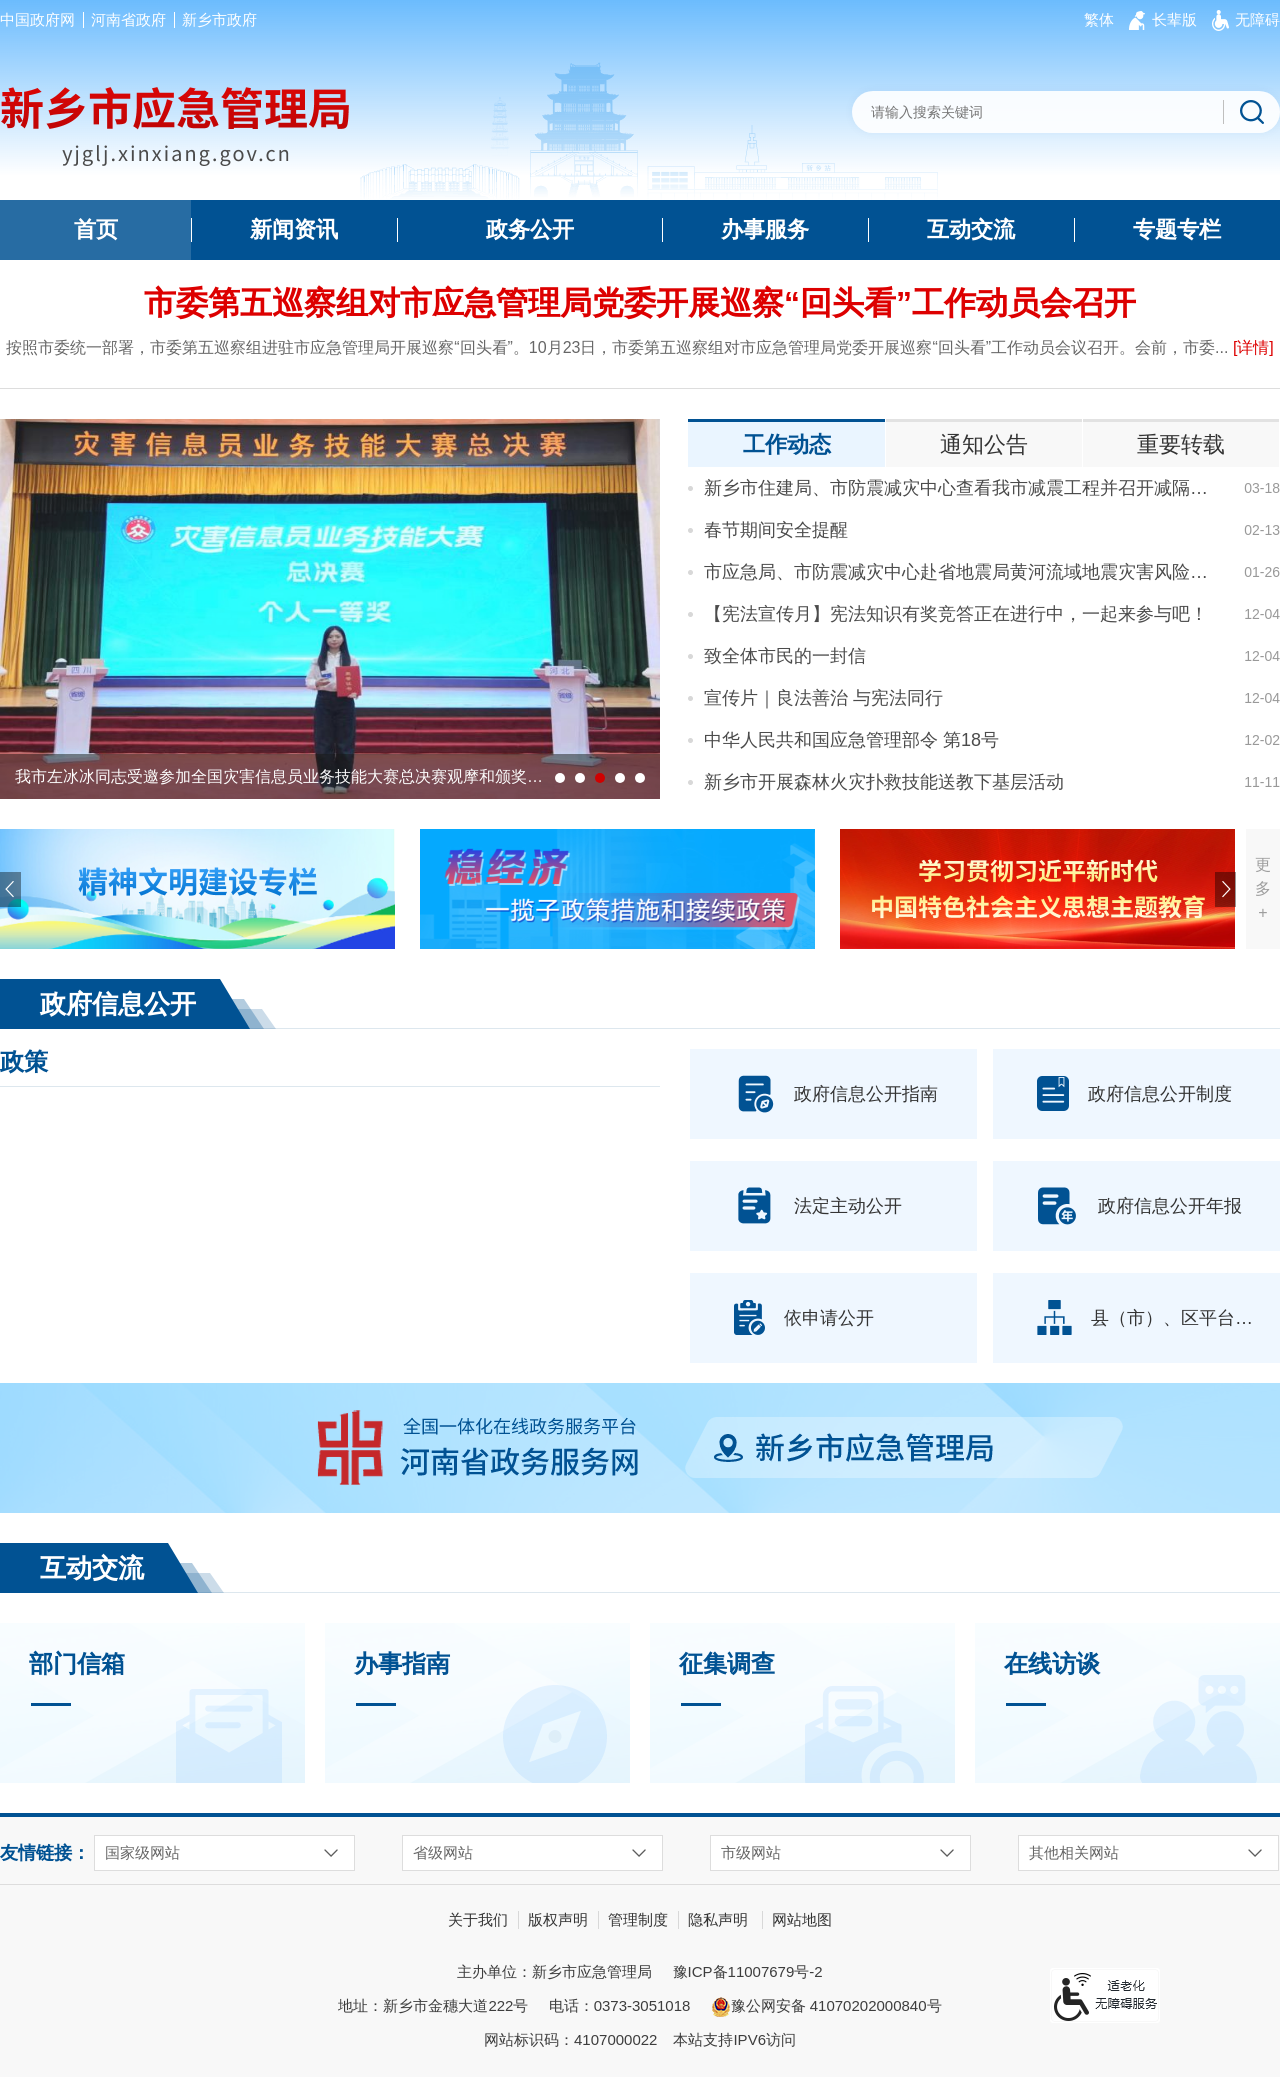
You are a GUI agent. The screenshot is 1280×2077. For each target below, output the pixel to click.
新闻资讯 (294, 229)
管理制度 (638, 1919)
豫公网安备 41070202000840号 (826, 2007)
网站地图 (802, 1919)
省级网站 (443, 1852)
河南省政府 (128, 19)
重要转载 (1181, 444)
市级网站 (751, 1852)
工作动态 (787, 444)
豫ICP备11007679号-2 (748, 1971)
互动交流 (971, 229)
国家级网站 (142, 1852)
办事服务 (765, 229)
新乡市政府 (219, 19)
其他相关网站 (1074, 1852)
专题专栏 (1177, 229)
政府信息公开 (118, 1004)
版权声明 (558, 1919)
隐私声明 (718, 1919)
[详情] (1253, 347)
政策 (24, 1061)
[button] (1174, 20)
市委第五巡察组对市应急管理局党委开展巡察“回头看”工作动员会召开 (640, 303)
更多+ (1263, 888)
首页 (96, 229)
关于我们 (478, 1919)
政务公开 (530, 229)
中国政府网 (37, 19)
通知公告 (984, 444)
